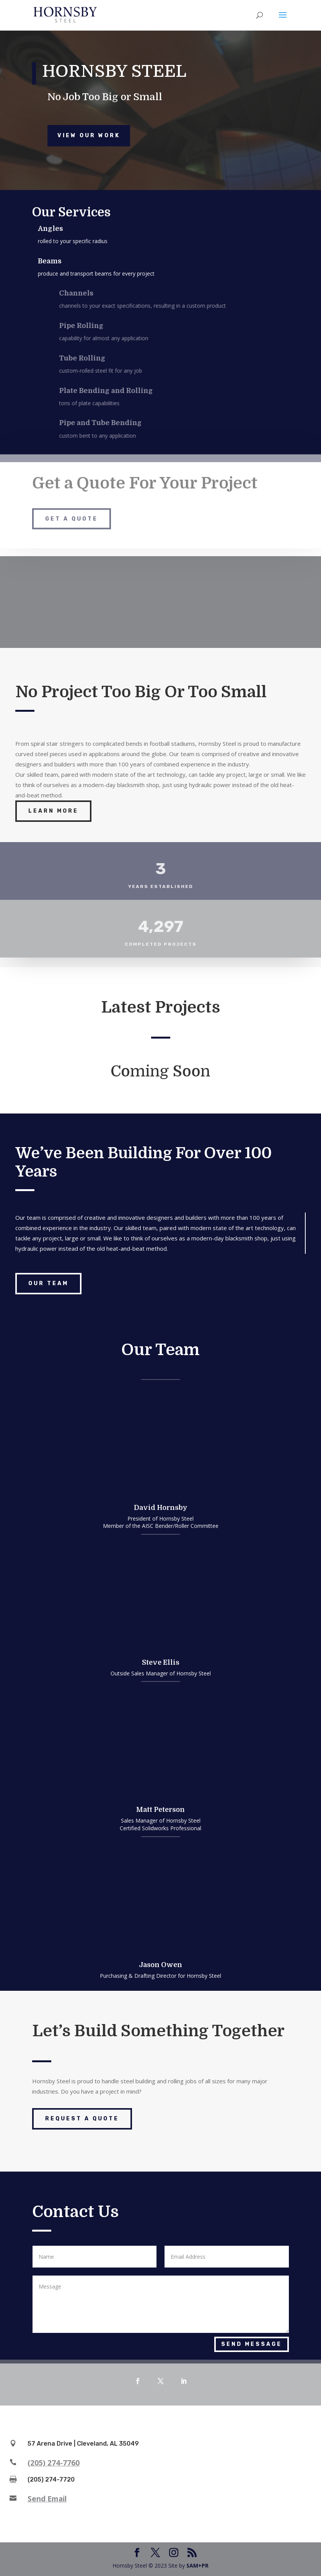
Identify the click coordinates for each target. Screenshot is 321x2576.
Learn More (53, 811)
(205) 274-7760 (54, 2463)
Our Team (48, 1283)
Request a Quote (82, 2118)
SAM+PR (197, 2565)
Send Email (47, 2499)
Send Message (251, 2344)
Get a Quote (71, 508)
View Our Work (88, 135)
